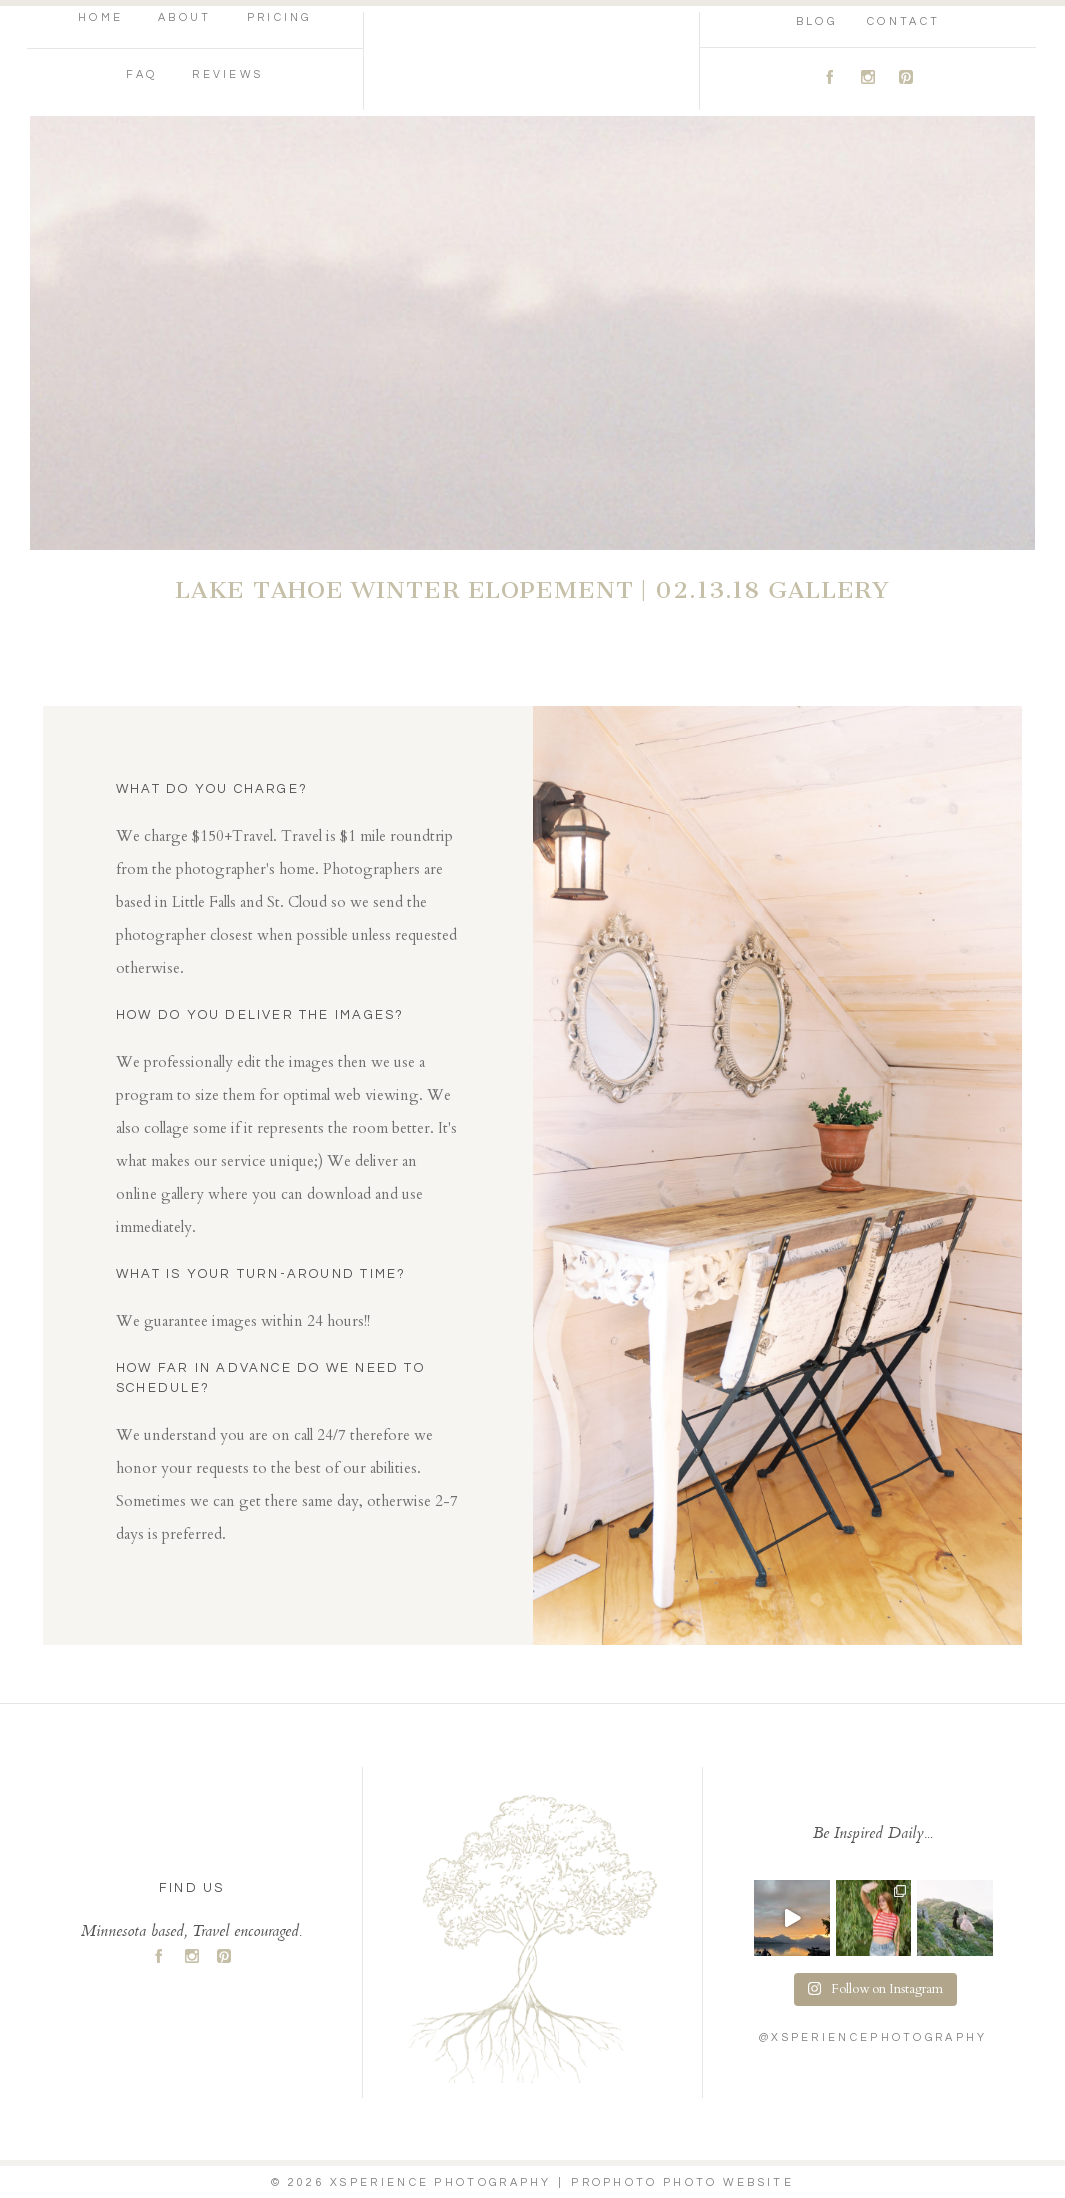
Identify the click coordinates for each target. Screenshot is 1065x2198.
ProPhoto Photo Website (682, 2182)
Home (100, 17)
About (185, 17)
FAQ (141, 74)
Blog (816, 21)
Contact (903, 21)
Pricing (279, 17)
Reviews (227, 74)
